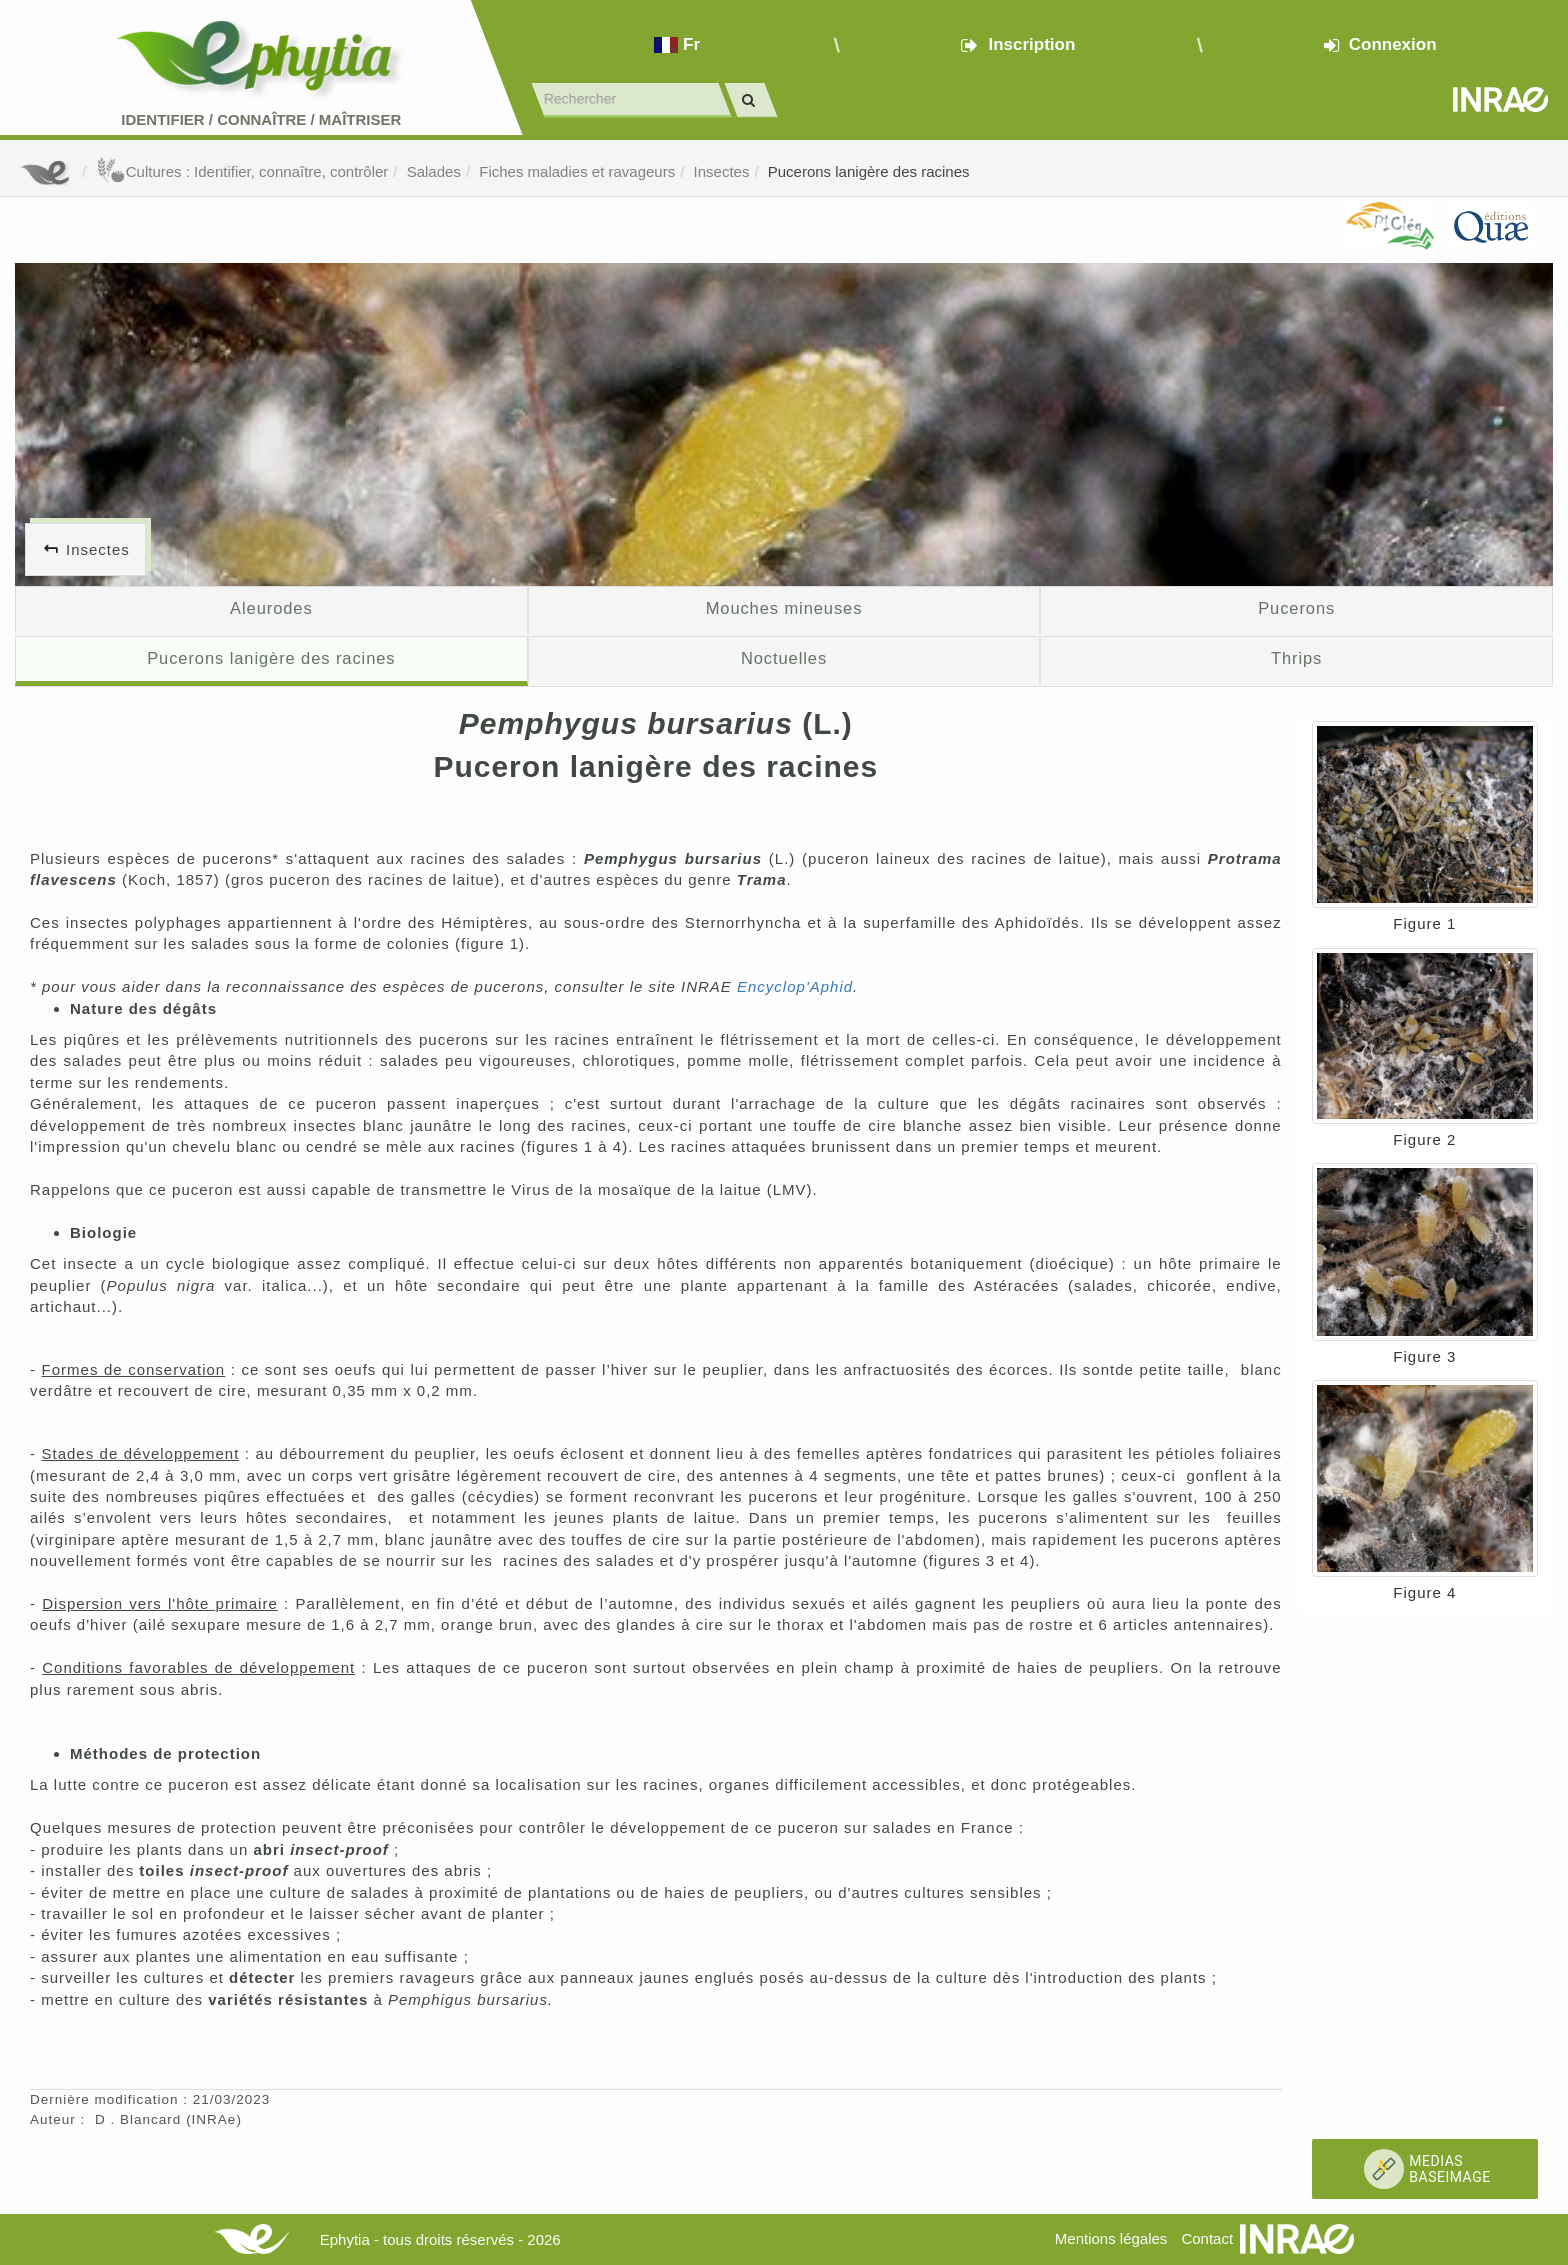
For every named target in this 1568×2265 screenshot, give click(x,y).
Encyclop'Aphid (795, 986)
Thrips (1296, 658)
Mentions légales (1111, 2238)
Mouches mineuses (784, 608)
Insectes (722, 171)
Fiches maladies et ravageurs (577, 171)
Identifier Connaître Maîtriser (261, 119)
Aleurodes (271, 608)
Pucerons (1296, 608)
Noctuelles (784, 658)
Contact (1207, 2238)
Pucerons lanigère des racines (869, 171)
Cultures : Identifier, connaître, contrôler (242, 171)
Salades (434, 171)
